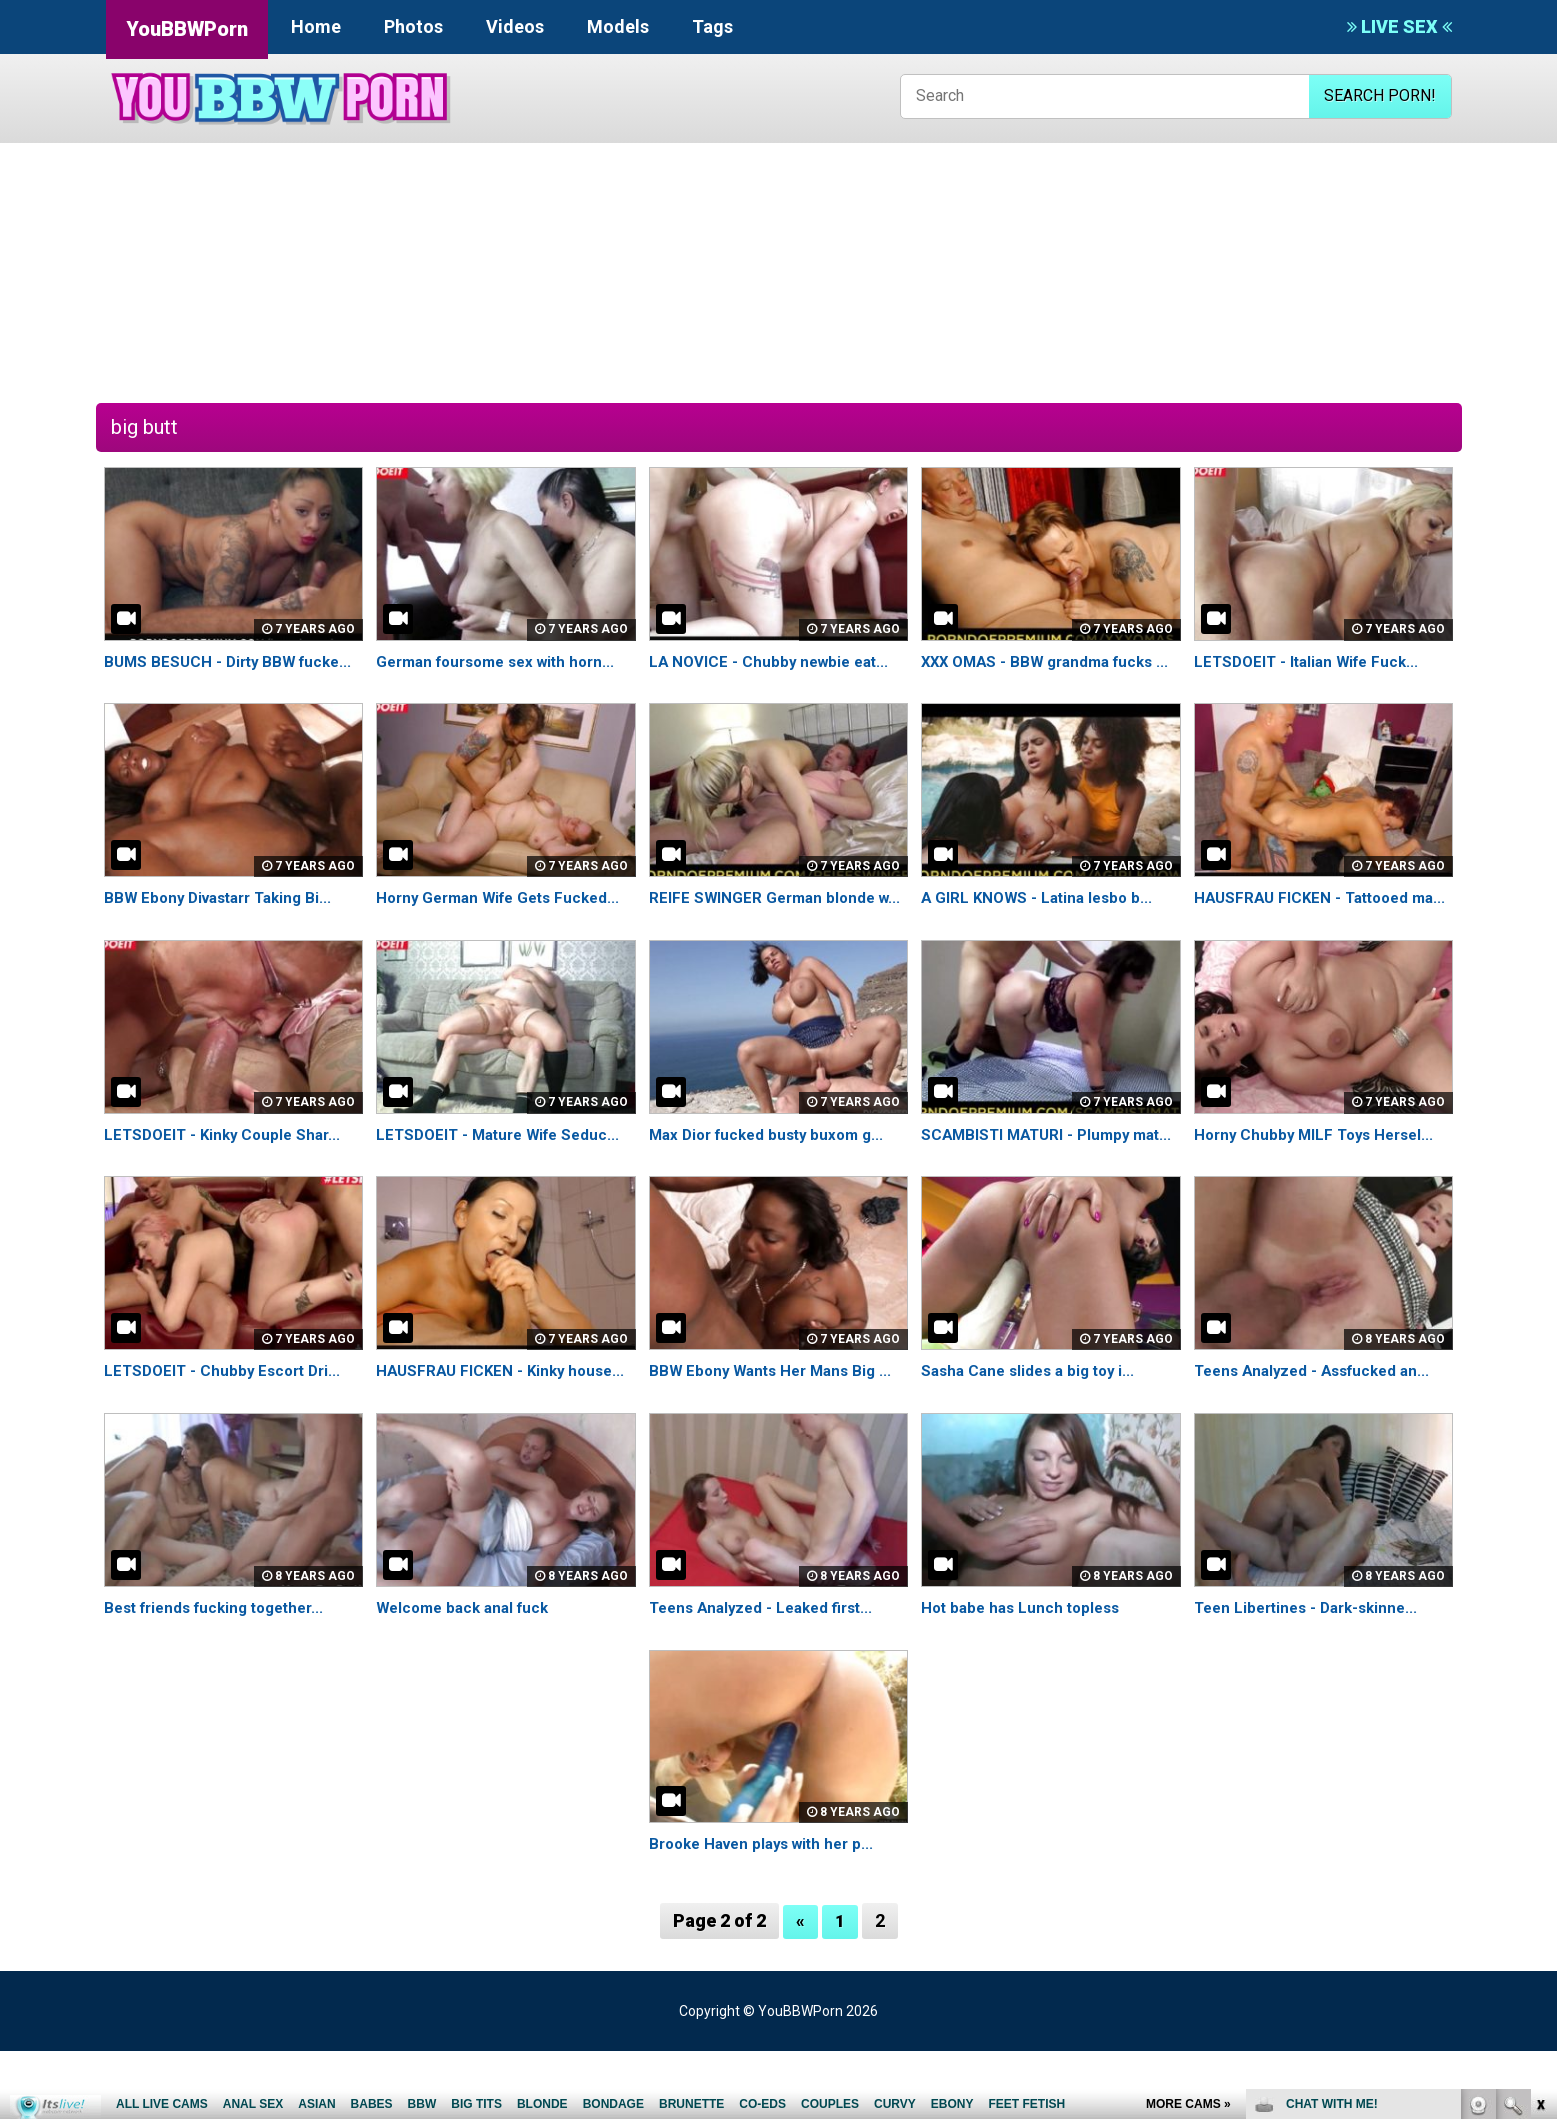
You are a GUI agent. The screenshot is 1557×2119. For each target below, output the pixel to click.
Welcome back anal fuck (468, 1675)
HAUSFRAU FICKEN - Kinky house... (505, 1439)
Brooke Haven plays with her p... (769, 1912)
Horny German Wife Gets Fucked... (505, 920)
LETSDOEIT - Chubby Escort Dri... (227, 1439)
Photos (413, 26)
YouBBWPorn (187, 29)
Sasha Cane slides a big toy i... (1034, 1439)
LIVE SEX (1399, 26)
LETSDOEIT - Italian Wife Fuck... (1312, 661)
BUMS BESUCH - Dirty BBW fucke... (233, 661)
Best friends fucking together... (223, 1675)
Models (618, 26)
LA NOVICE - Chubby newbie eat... (773, 661)
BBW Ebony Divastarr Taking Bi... (225, 920)
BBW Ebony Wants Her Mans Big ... (776, 1439)
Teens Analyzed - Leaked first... (768, 1675)
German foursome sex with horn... (504, 661)
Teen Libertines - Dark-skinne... (1313, 1675)
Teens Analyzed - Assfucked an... (1319, 1439)
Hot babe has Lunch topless (1025, 1675)
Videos (515, 26)
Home (316, 26)
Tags (712, 26)
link (1539, 1806)
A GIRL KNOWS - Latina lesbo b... (1041, 920)
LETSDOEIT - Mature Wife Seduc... (504, 1179)
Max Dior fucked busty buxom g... (773, 1179)
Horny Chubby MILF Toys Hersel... (1320, 1179)
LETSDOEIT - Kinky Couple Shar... (227, 1179)
